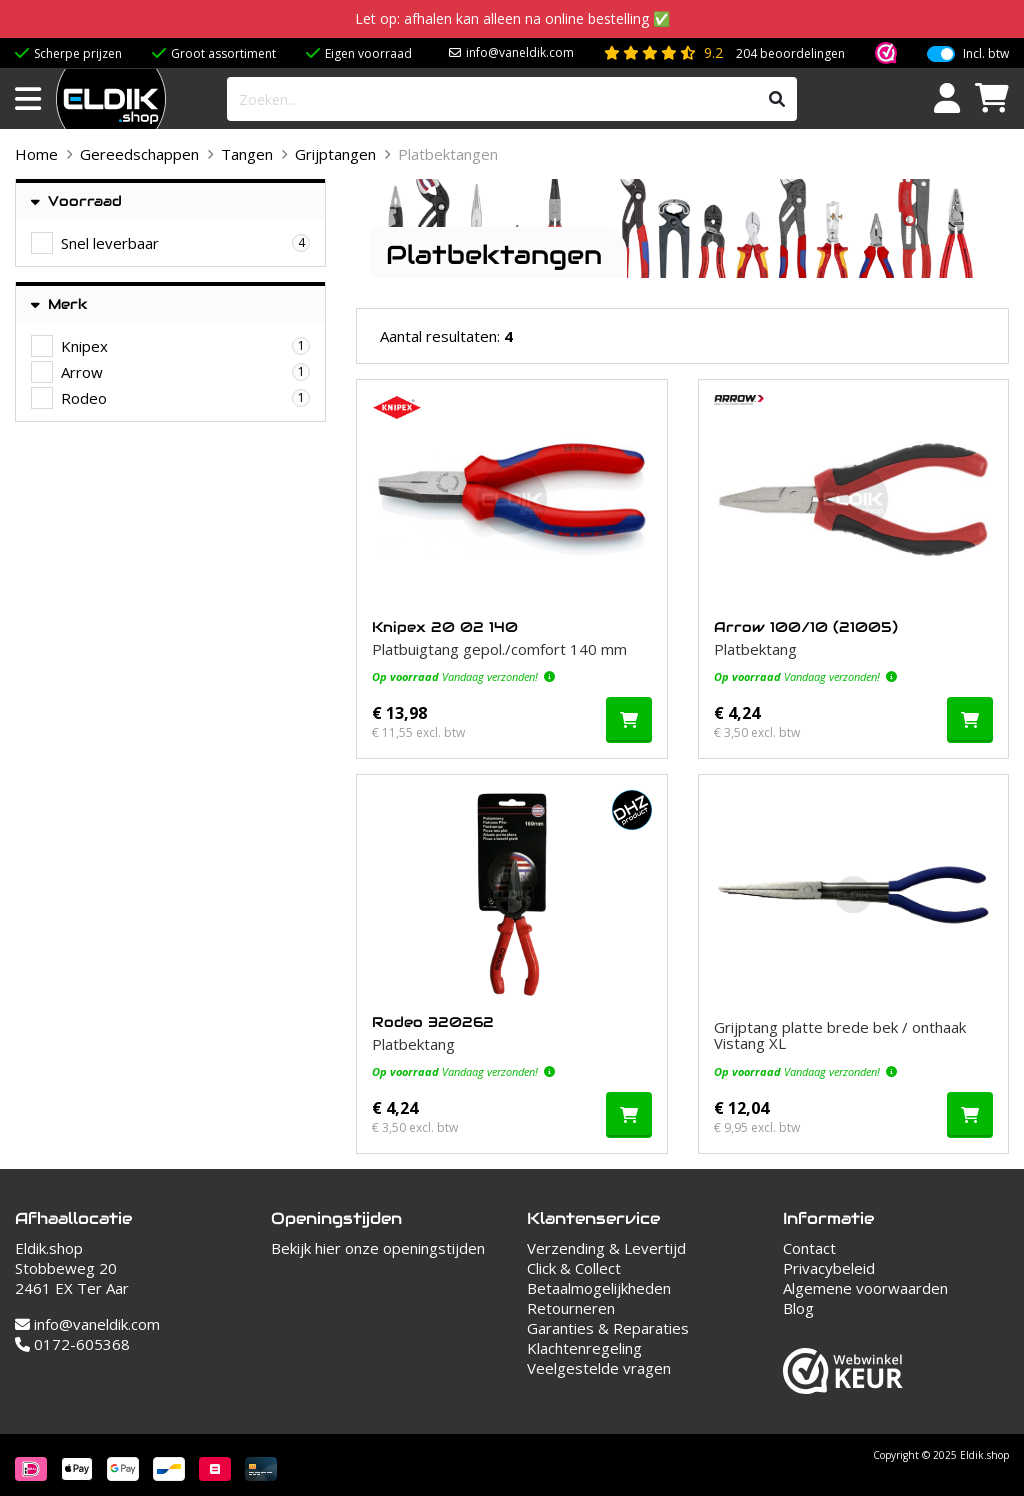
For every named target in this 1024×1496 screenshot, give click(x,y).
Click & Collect (574, 1268)
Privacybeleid (829, 1268)
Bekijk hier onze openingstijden (378, 1248)
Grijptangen (335, 154)
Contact (809, 1248)
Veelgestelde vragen (599, 1368)
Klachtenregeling (584, 1348)
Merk (59, 304)
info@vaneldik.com (520, 52)
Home (36, 154)
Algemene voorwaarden (865, 1288)
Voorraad (76, 201)
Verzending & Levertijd (606, 1248)
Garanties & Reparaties (608, 1328)
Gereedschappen (139, 154)
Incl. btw (986, 54)
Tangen (247, 154)
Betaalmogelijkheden (599, 1288)
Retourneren (571, 1308)
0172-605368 (72, 1344)
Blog (798, 1308)
